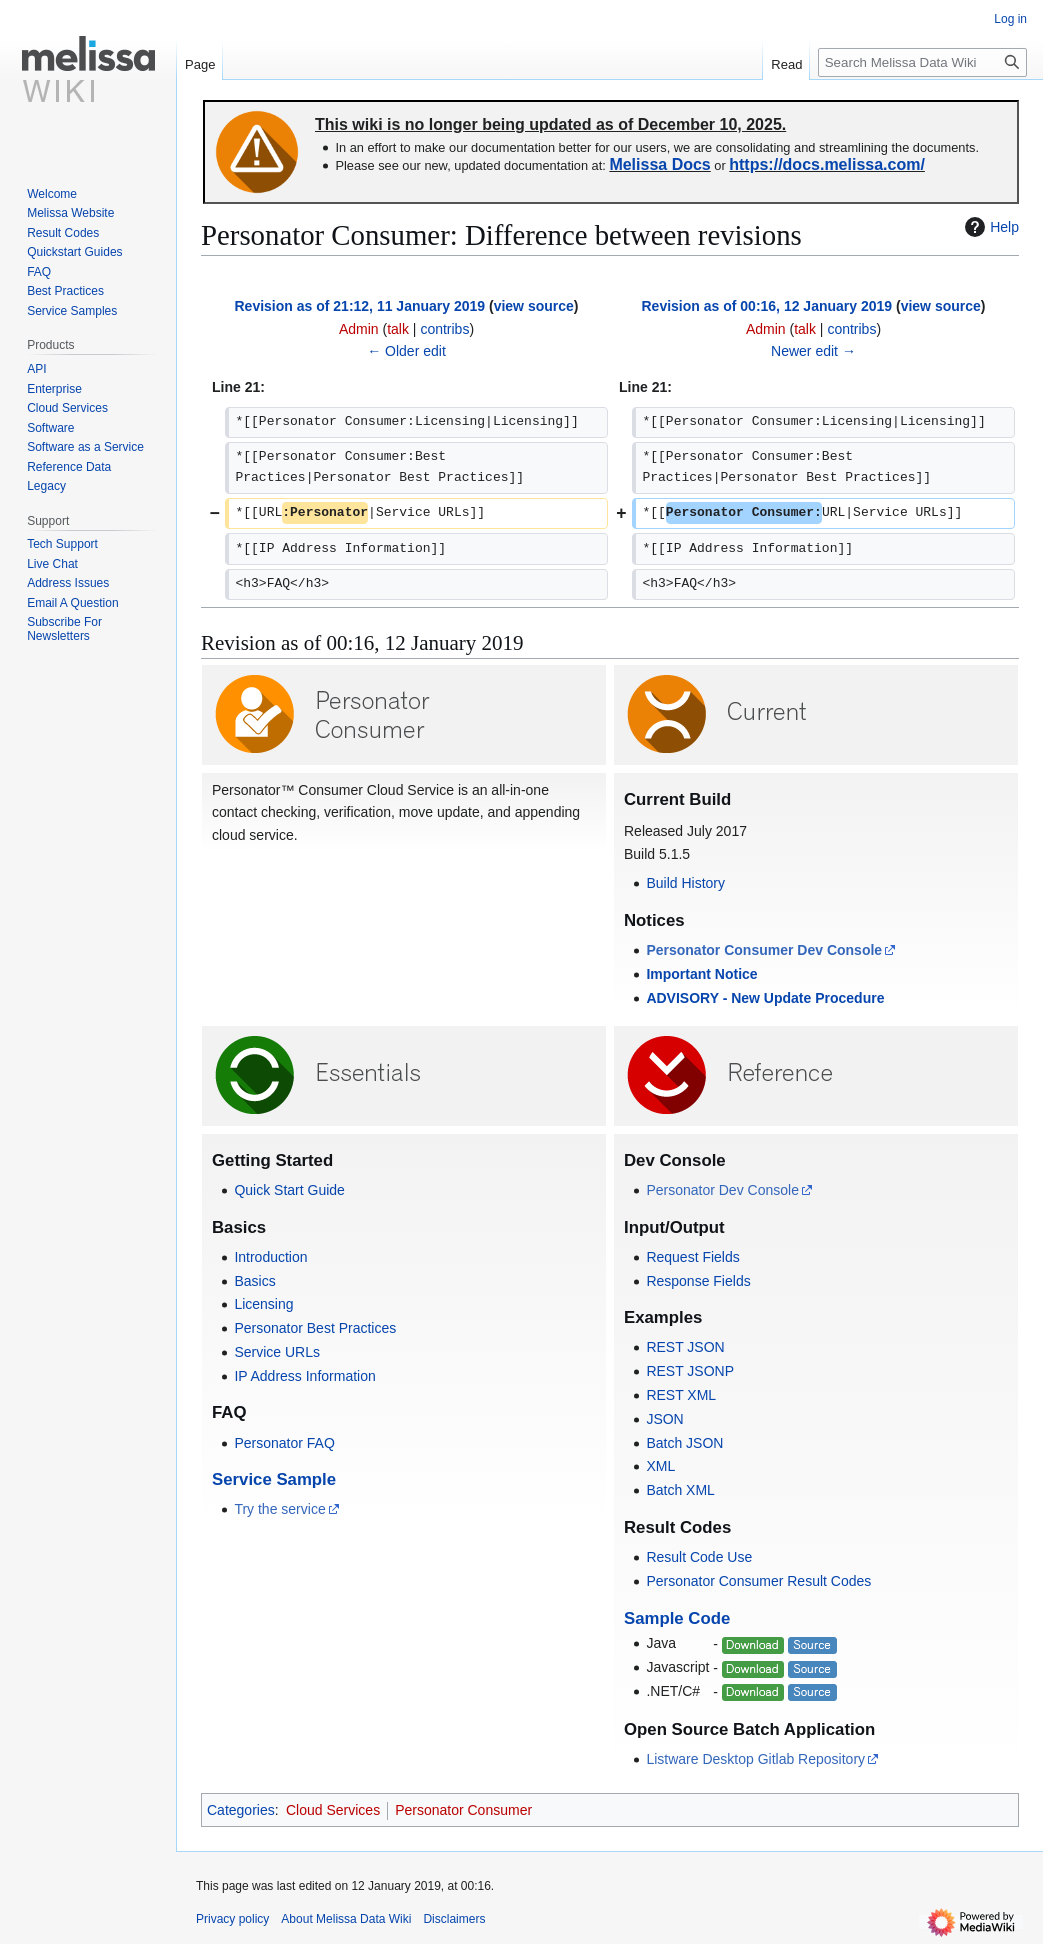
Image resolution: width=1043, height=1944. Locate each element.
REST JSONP (690, 1371)
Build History (685, 883)
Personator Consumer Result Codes (758, 1581)
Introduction (270, 1257)
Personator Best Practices (315, 1328)
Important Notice (701, 974)
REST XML (681, 1395)
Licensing (263, 1304)
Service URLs (277, 1352)
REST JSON (685, 1347)
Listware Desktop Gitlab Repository (755, 1759)
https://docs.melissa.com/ (827, 164)
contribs (444, 329)
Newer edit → (813, 351)
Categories (241, 1810)
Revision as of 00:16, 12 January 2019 (767, 306)
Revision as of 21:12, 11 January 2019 (360, 306)
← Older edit (406, 351)
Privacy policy (232, 1919)
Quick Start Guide (289, 1190)
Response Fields (698, 1281)
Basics (254, 1281)
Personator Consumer (463, 1810)
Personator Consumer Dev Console (764, 950)
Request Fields (692, 1257)
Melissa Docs (659, 164)
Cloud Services (333, 1810)
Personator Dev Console (722, 1190)
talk (398, 329)
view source (534, 306)
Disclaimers (454, 1919)
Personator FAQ (284, 1443)
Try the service (279, 1509)
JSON (664, 1419)
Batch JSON (684, 1443)
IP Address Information (304, 1376)
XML (660, 1466)
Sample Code (677, 1618)
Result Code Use (699, 1557)
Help (989, 227)
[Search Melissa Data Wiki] (922, 62)
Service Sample (274, 1479)
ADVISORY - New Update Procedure (765, 998)
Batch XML (680, 1490)
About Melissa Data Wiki (346, 1919)
